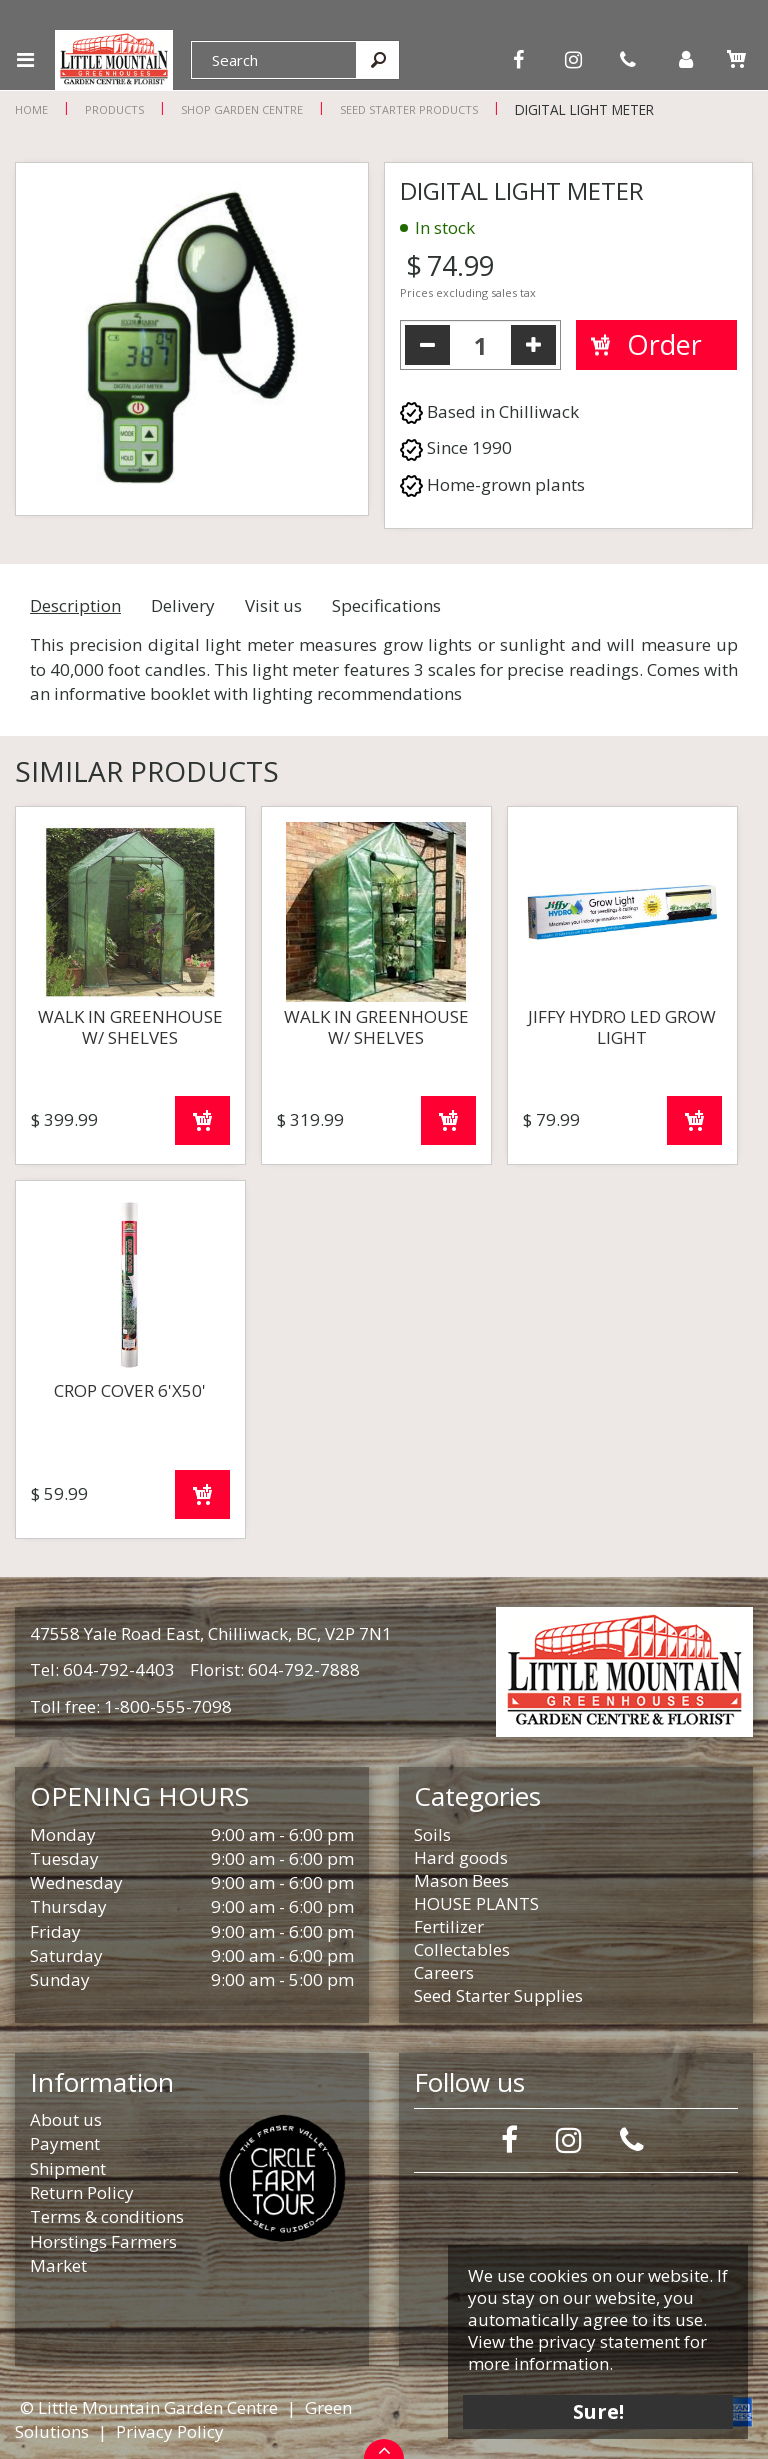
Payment (65, 2143)
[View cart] (736, 59)
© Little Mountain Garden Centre (149, 2407)
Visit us (273, 605)
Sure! (598, 2411)
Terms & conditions (107, 2216)
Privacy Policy (170, 2431)
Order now (202, 1120)
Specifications (386, 605)
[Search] (274, 60)
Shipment (68, 2168)
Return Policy (82, 2192)
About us (66, 2119)
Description (75, 605)
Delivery (183, 605)
